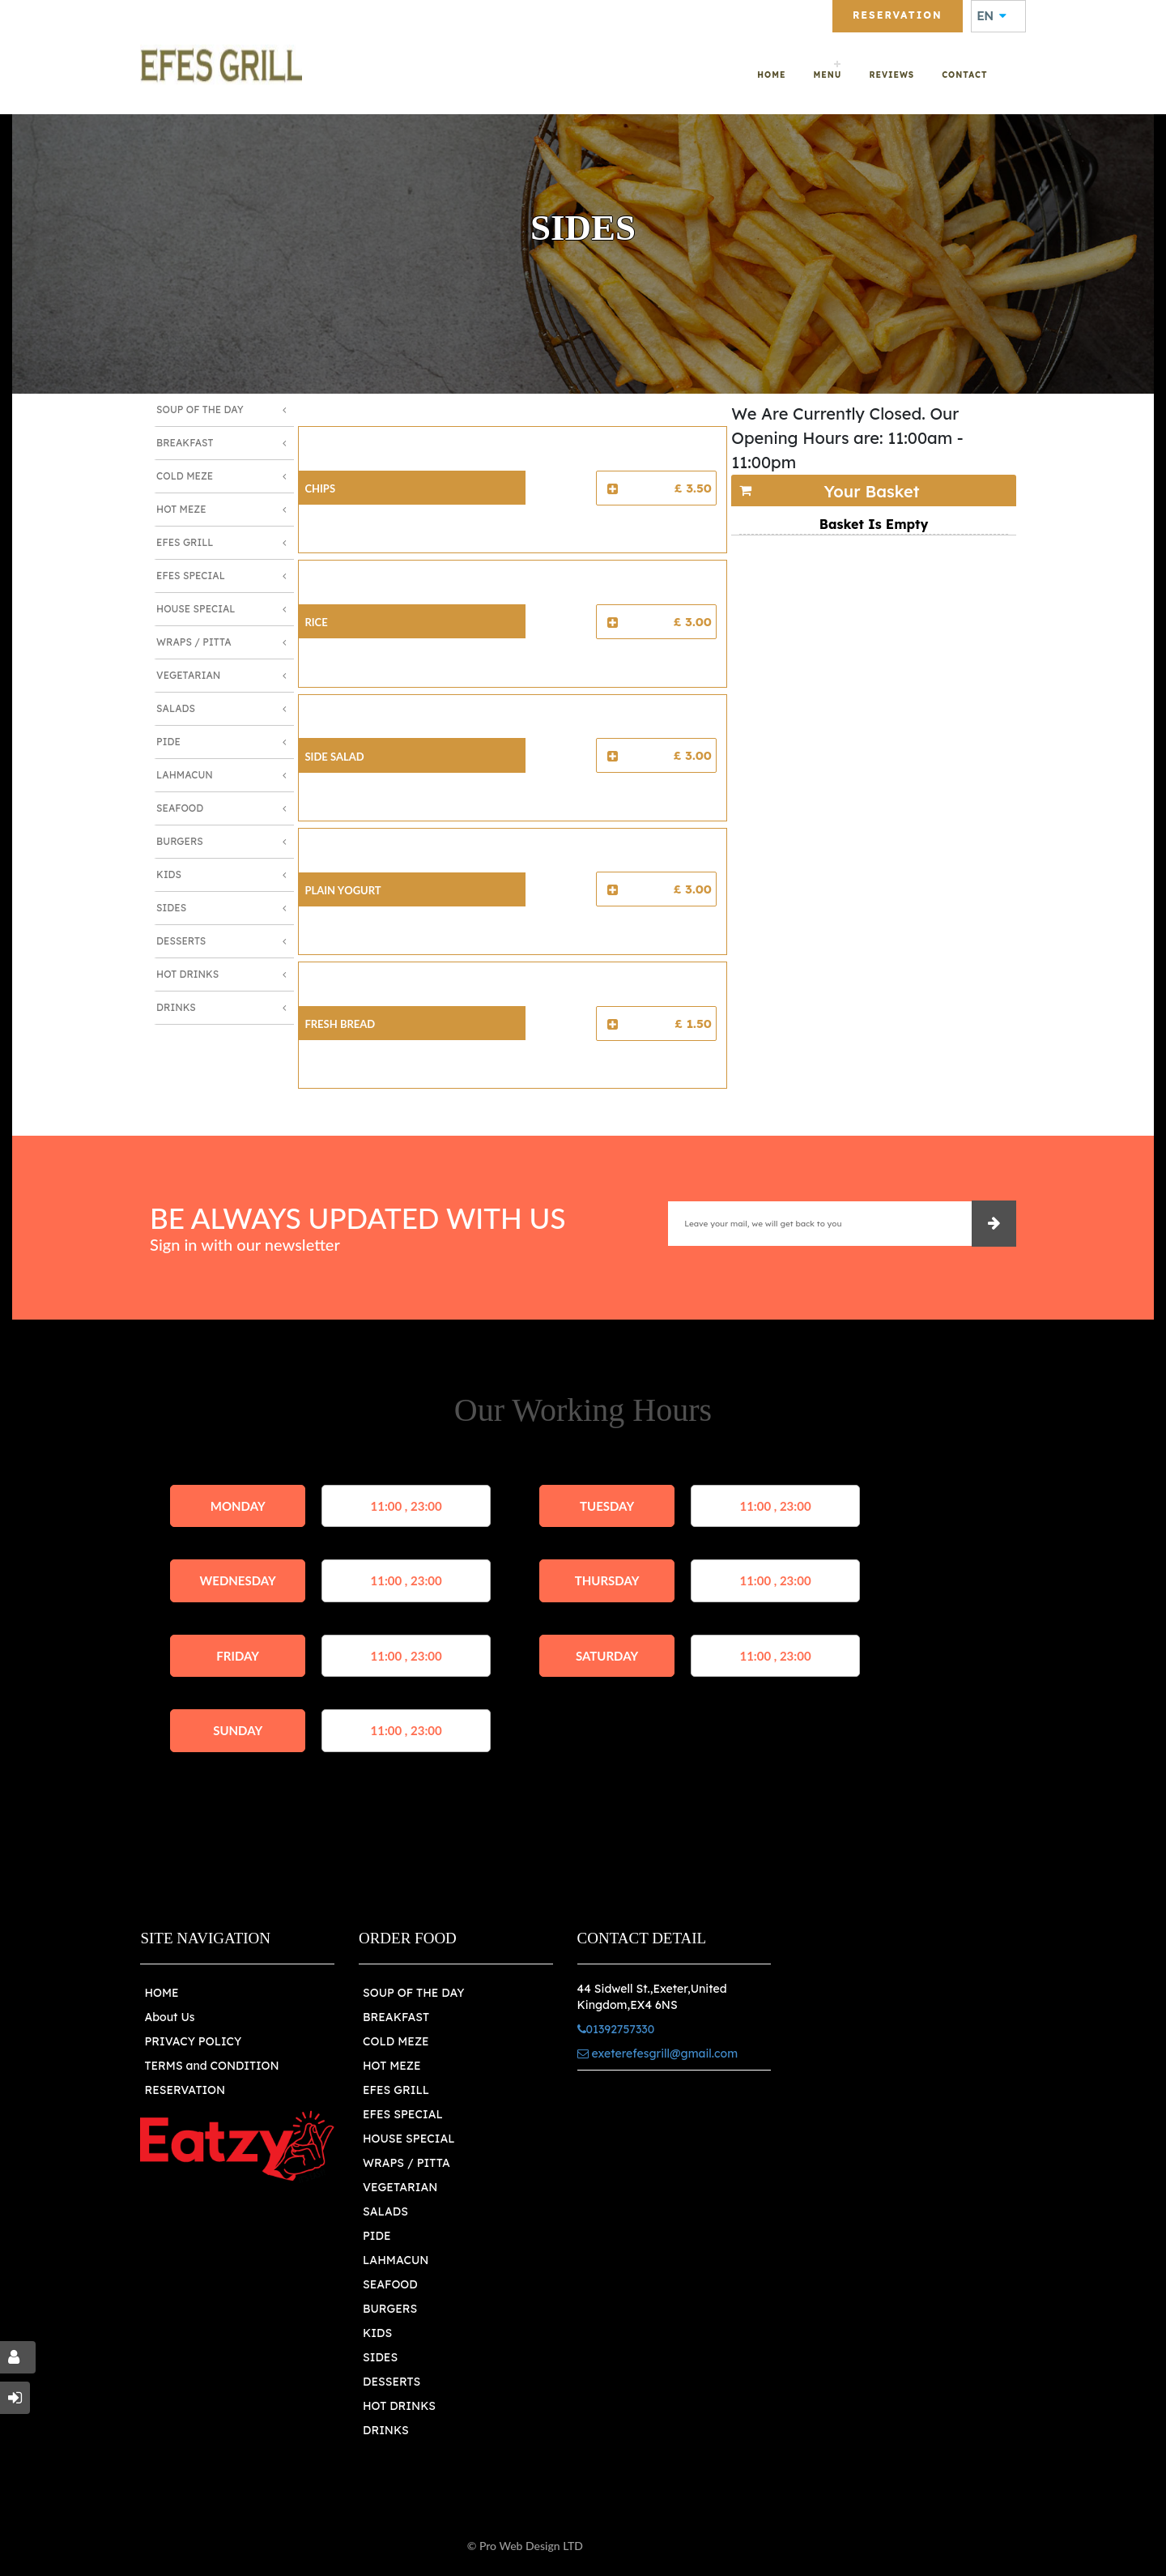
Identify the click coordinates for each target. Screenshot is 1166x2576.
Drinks (176, 1007)
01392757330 (397, 13)
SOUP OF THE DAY (413, 1992)
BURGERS (390, 2308)
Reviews (891, 75)
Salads (175, 708)
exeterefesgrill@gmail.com (243, 13)
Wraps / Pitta (194, 642)
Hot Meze (181, 509)
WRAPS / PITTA (406, 2163)
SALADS (385, 2211)
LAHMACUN (395, 2260)
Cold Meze (184, 476)
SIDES (380, 2357)
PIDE (377, 2235)
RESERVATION (184, 2090)
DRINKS (386, 2430)
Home (771, 75)
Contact (964, 75)
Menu (827, 75)
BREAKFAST (396, 2017)
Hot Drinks (187, 974)
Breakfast (184, 443)
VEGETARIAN (400, 2187)
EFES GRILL (396, 2090)
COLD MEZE (396, 2041)
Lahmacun (184, 775)
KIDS (377, 2333)
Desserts (181, 941)
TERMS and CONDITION (211, 2065)
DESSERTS (391, 2381)
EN (991, 16)
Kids (168, 874)
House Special (195, 609)
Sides (171, 908)
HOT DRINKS (399, 2406)
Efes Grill (184, 542)
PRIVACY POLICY (192, 2041)
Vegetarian (188, 675)
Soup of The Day (200, 409)
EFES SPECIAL (403, 2114)
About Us (169, 2017)
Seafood (179, 808)
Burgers (179, 841)
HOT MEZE (392, 2065)
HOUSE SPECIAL (409, 2138)
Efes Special (190, 575)
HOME (161, 1992)
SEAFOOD (390, 2284)
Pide (168, 742)
